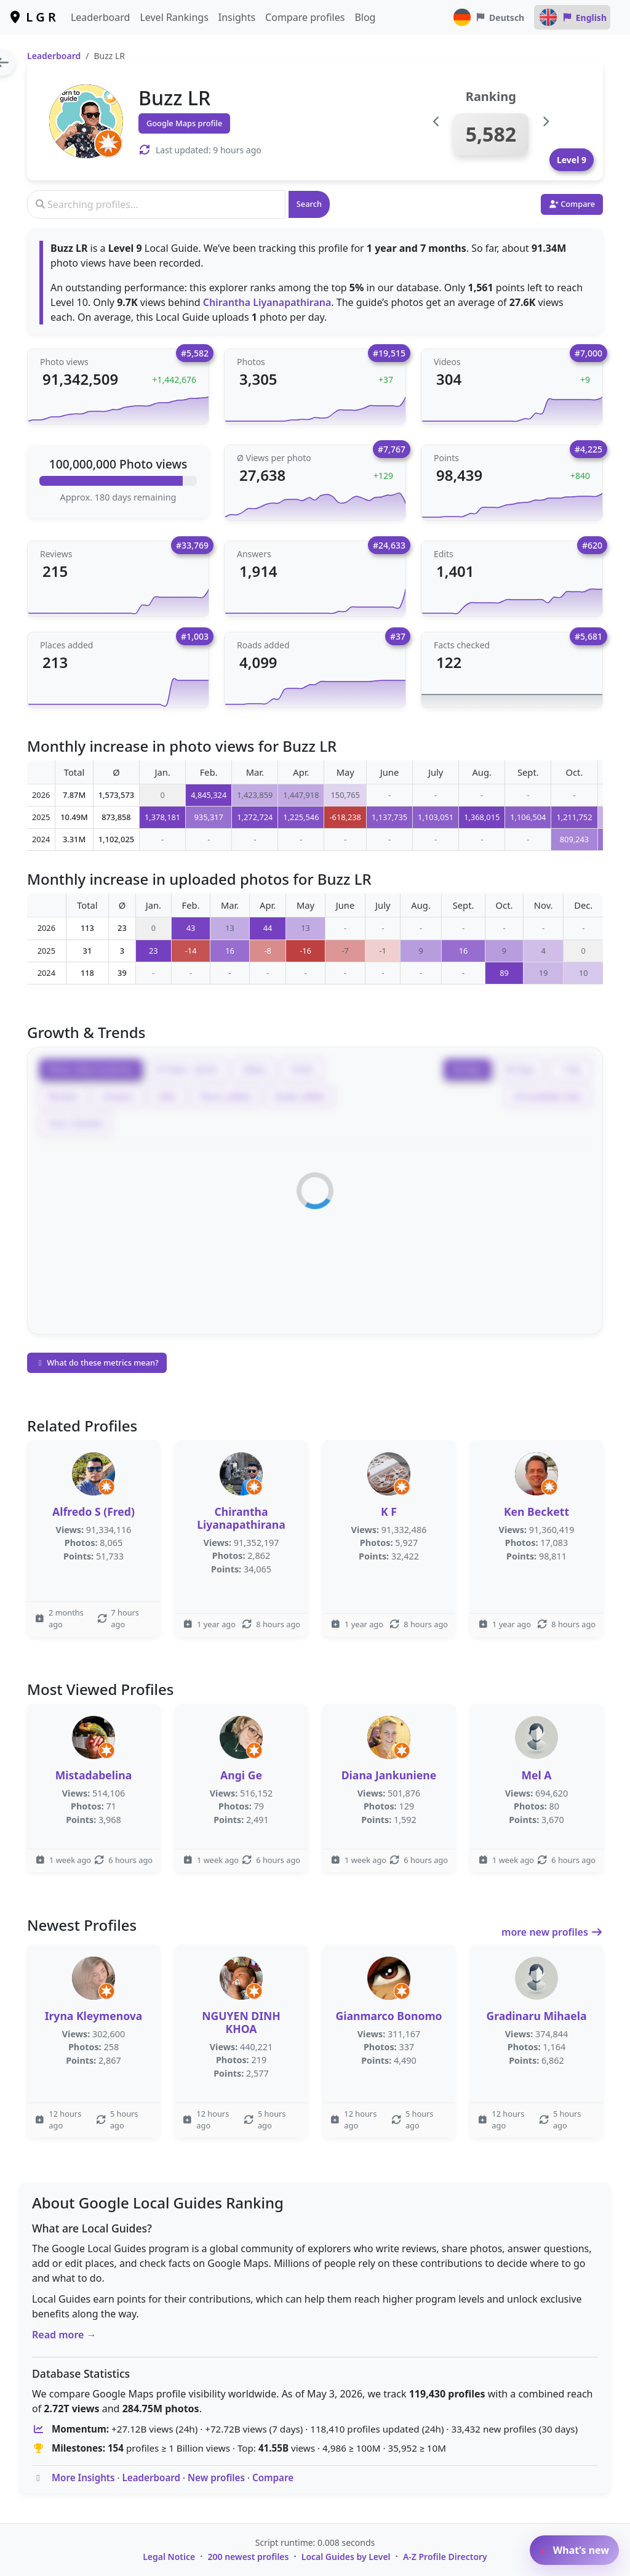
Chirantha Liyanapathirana (267, 302)
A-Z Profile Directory (445, 2556)
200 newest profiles (248, 2556)
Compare (272, 2477)
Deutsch (488, 17)
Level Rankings (174, 17)
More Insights (83, 2477)
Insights (236, 17)
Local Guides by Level (346, 2556)
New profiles (216, 2477)
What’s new (574, 2550)
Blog (364, 17)
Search (309, 203)
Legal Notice (169, 2556)
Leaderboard (100, 17)
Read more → (64, 2334)
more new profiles (552, 1932)
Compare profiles (305, 17)
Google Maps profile (184, 123)
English (572, 17)
